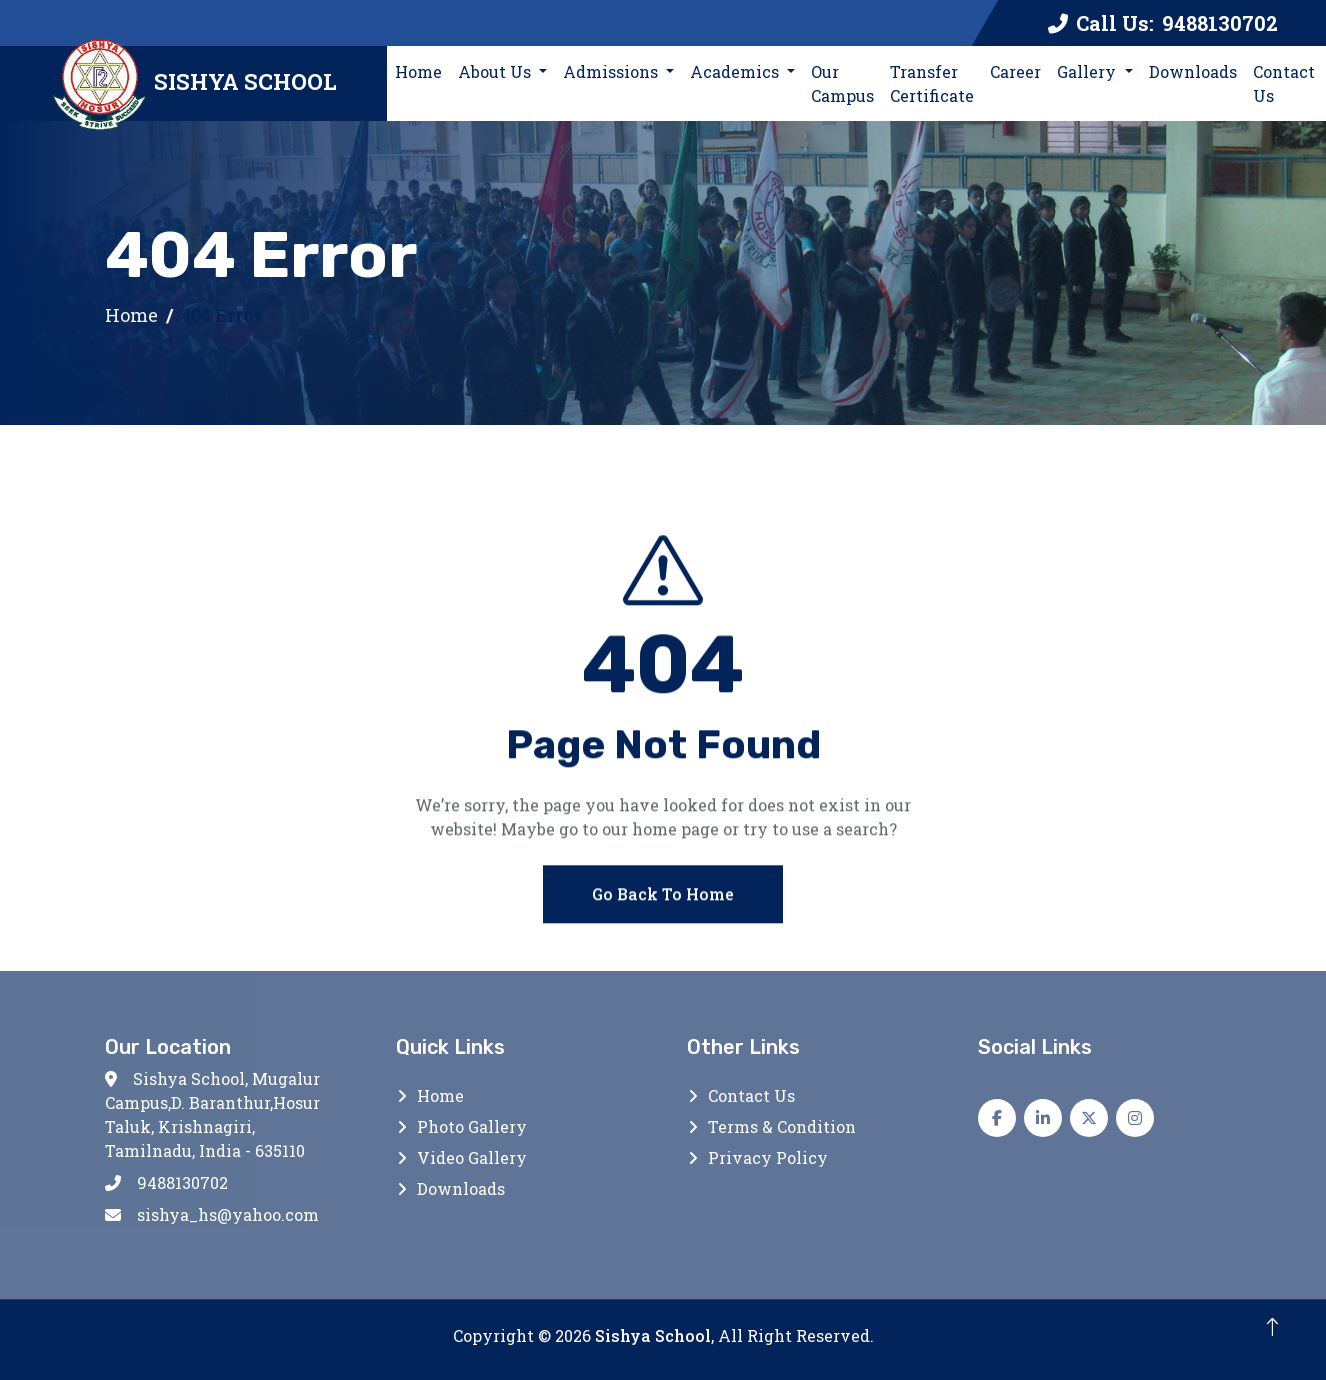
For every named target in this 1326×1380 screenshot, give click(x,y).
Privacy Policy (768, 1157)
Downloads (1193, 71)
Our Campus (842, 83)
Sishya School (653, 1335)
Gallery (1088, 71)
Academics (736, 71)
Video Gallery (472, 1157)
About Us (496, 71)
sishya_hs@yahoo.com (212, 1214)
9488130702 (166, 1182)
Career (1015, 71)
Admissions (612, 71)
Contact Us (1284, 83)
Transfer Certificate (932, 83)
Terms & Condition (782, 1126)
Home (422, 70)
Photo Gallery (472, 1126)
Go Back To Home (663, 910)
